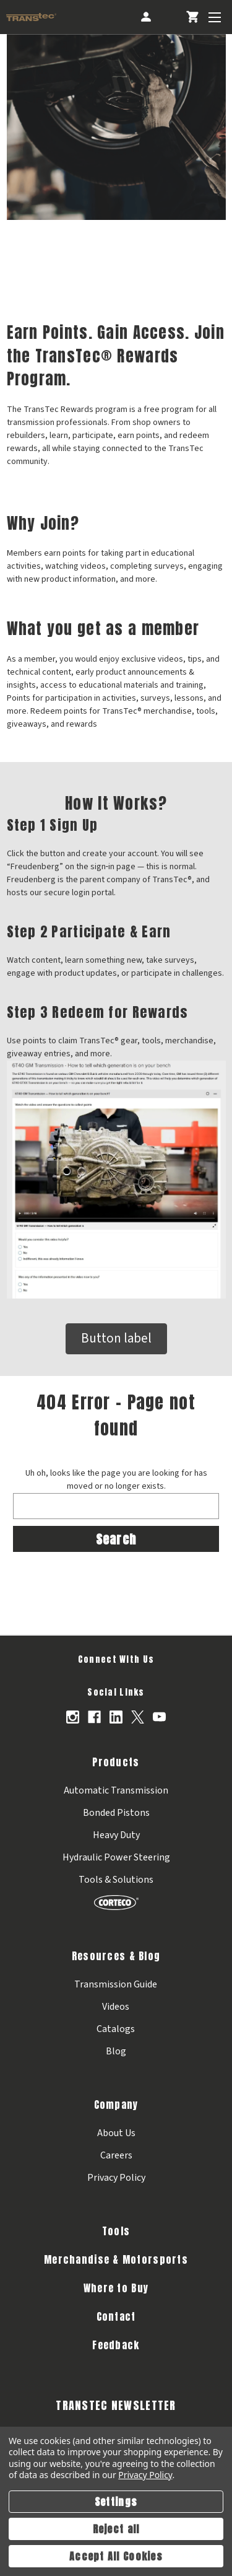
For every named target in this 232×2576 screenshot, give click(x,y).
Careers (116, 2155)
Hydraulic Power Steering (116, 1857)
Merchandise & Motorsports (116, 2259)
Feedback (115, 2344)
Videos (115, 2006)
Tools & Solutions (116, 1879)
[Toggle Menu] (214, 17)
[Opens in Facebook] (94, 1717)
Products (115, 1762)
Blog (116, 2051)
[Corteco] (116, 1902)
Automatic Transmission (116, 1790)
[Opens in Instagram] (72, 1717)
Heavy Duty (116, 1835)
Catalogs (116, 2029)
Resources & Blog (116, 1955)
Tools (116, 2230)
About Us (116, 2133)
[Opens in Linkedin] (116, 1717)
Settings (116, 2501)
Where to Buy (116, 2287)
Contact (116, 2316)
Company (116, 2104)
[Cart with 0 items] (192, 17)
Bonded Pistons (116, 1813)
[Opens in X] (137, 1717)
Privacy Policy (116, 2177)
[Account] (145, 17)
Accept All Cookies (116, 2556)
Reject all (116, 2528)
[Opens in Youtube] (159, 1717)
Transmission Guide (115, 1984)
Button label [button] (116, 1338)
